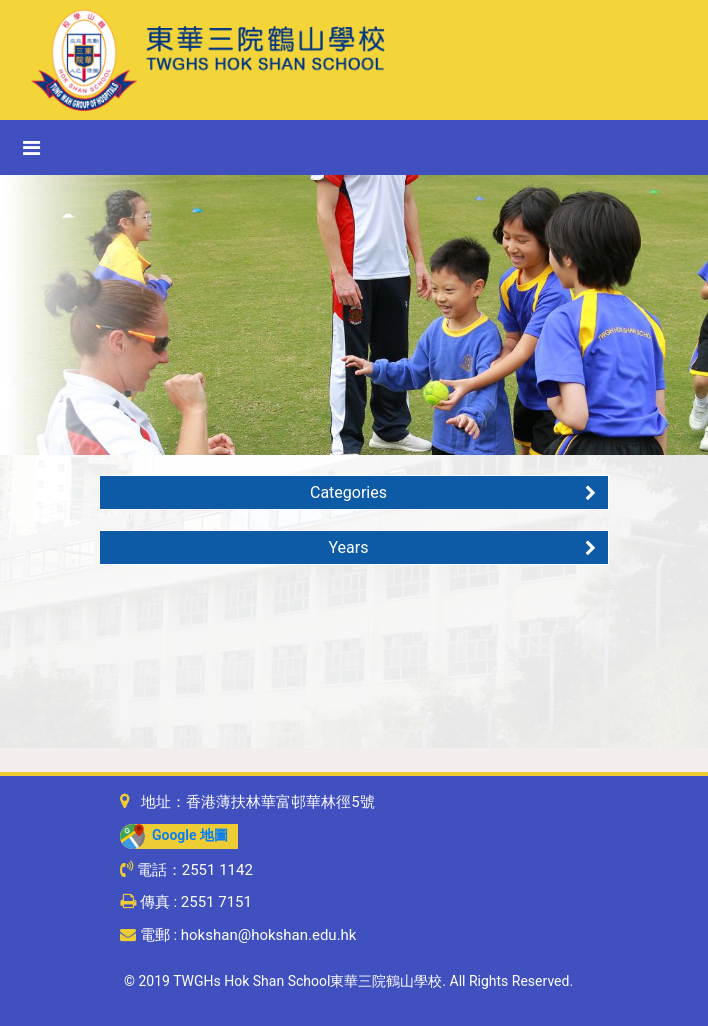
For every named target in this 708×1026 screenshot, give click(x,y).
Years (462, 547)
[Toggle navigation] (31, 148)
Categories (453, 492)
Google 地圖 (174, 835)
